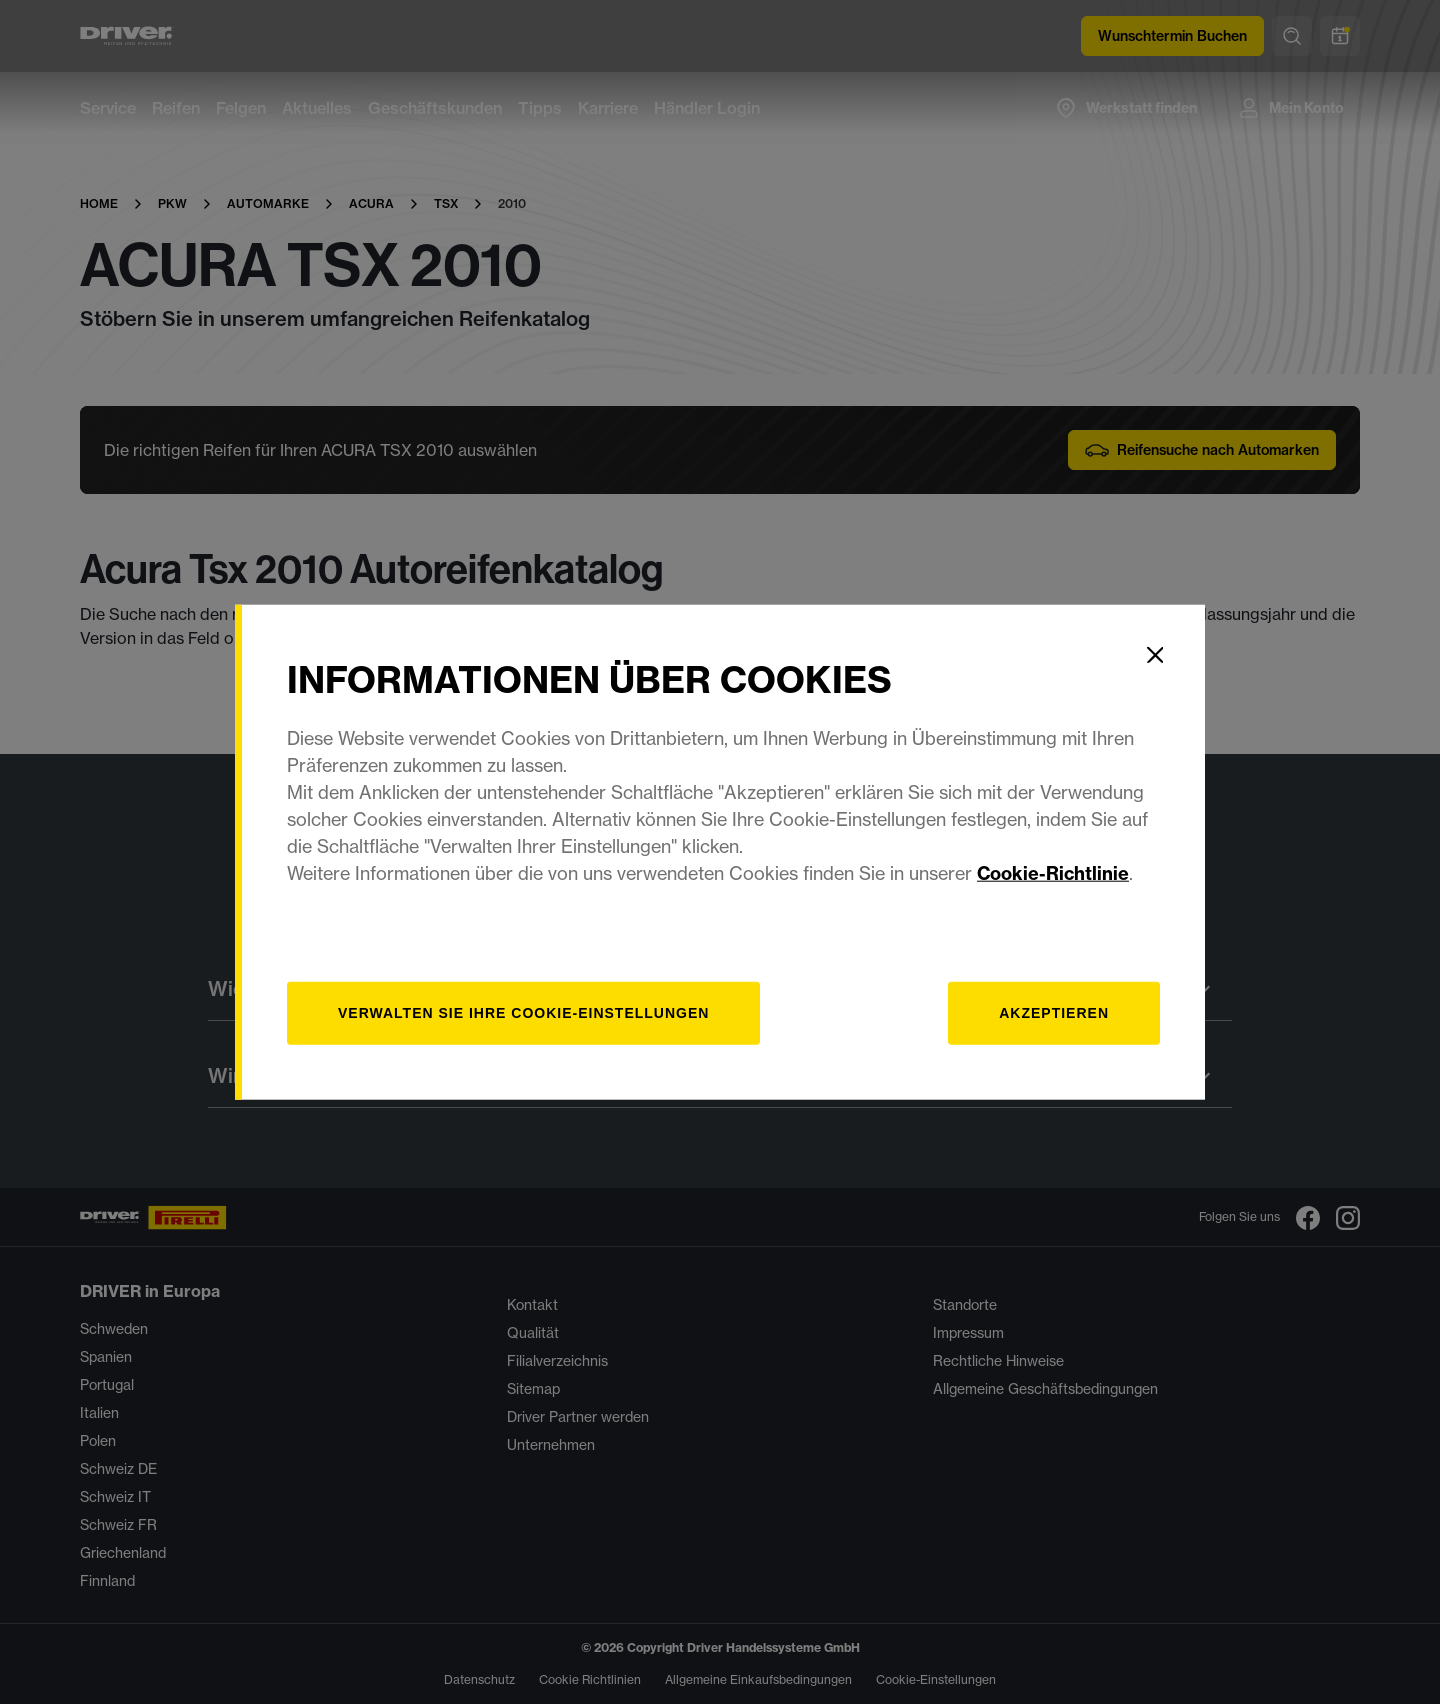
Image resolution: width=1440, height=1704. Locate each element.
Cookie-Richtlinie (1053, 872)
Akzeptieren (1054, 1012)
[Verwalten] (523, 1012)
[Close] (1155, 655)
